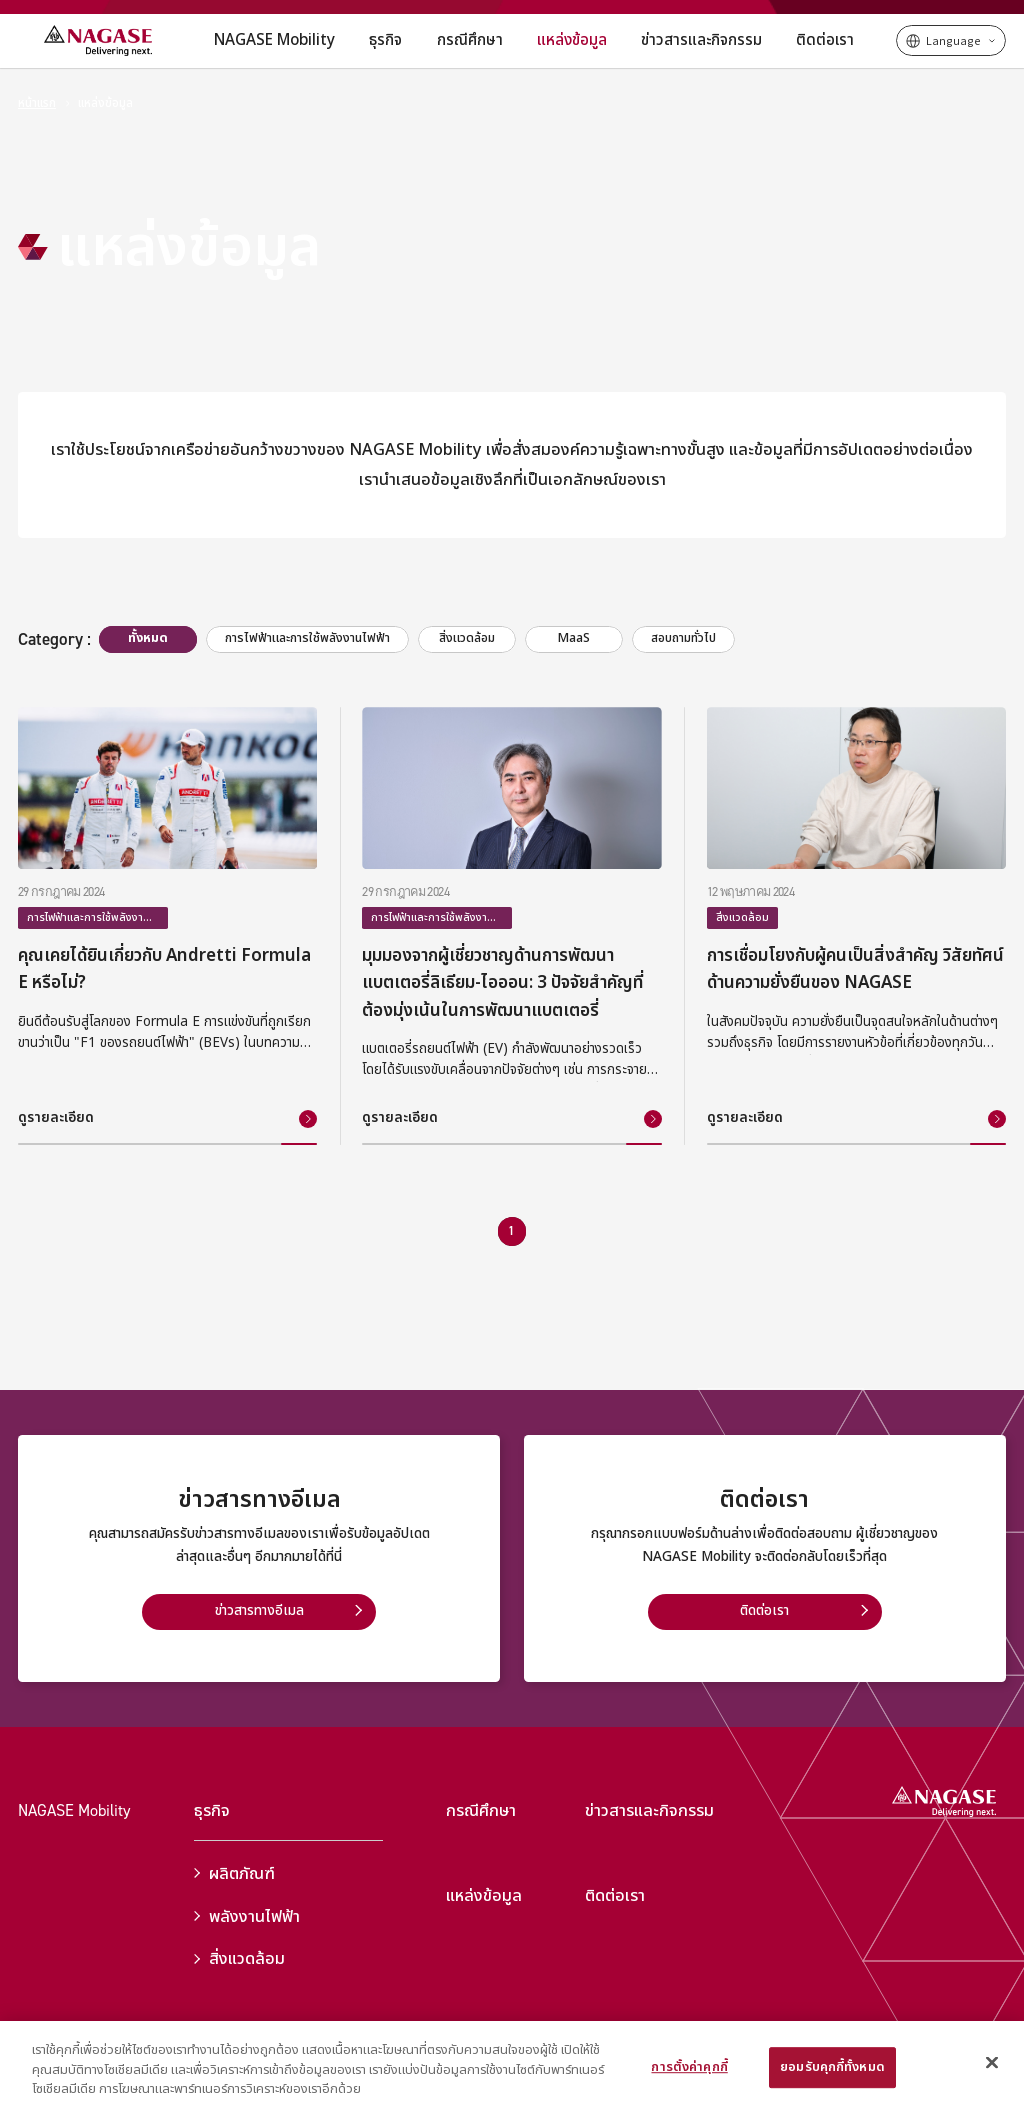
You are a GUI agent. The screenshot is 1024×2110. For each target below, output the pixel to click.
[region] (512, 2065)
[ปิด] (992, 2062)
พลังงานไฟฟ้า (247, 1916)
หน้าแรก (37, 103)
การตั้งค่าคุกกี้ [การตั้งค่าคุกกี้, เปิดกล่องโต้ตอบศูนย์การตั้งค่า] (689, 2067)
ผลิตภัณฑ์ (234, 1873)
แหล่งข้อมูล (105, 103)
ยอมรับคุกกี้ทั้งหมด (832, 2067)
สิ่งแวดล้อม (239, 1958)
